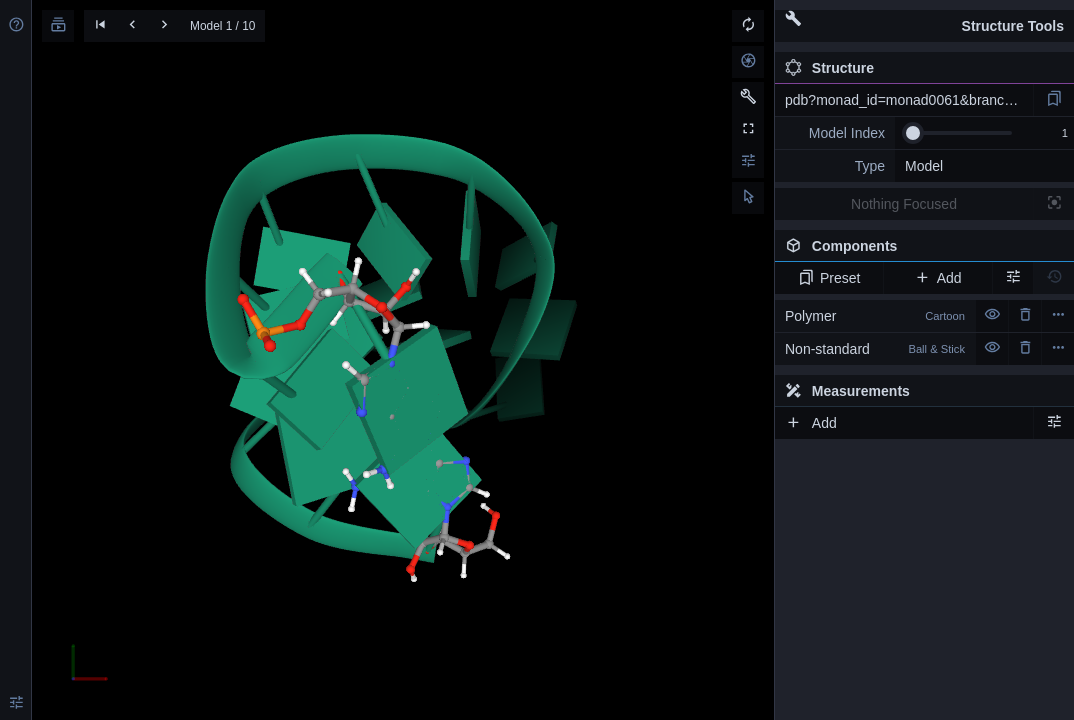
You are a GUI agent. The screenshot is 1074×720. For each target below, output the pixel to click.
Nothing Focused (904, 204)
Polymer (875, 316)
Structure (829, 68)
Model (924, 166)
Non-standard (875, 349)
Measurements (847, 391)
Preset (829, 278)
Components (919, 250)
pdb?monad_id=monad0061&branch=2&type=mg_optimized (909, 100)
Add (937, 278)
